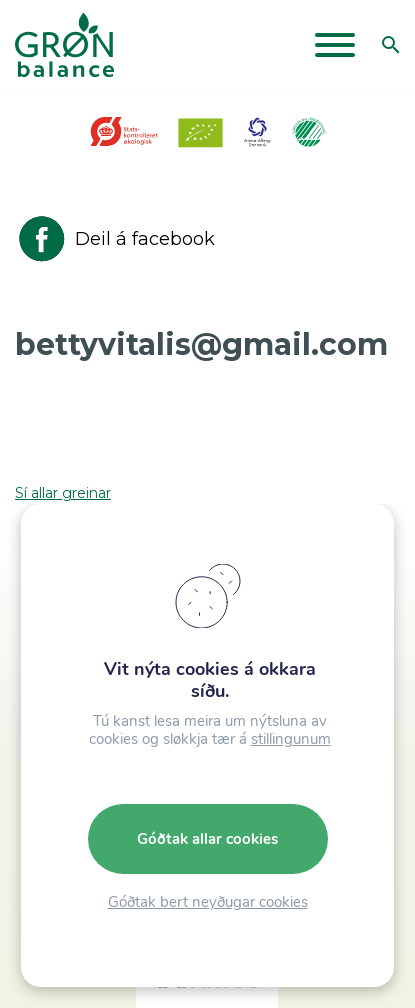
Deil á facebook (115, 239)
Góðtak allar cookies (207, 839)
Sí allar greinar (63, 493)
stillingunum (291, 739)
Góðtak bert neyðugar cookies (208, 902)
